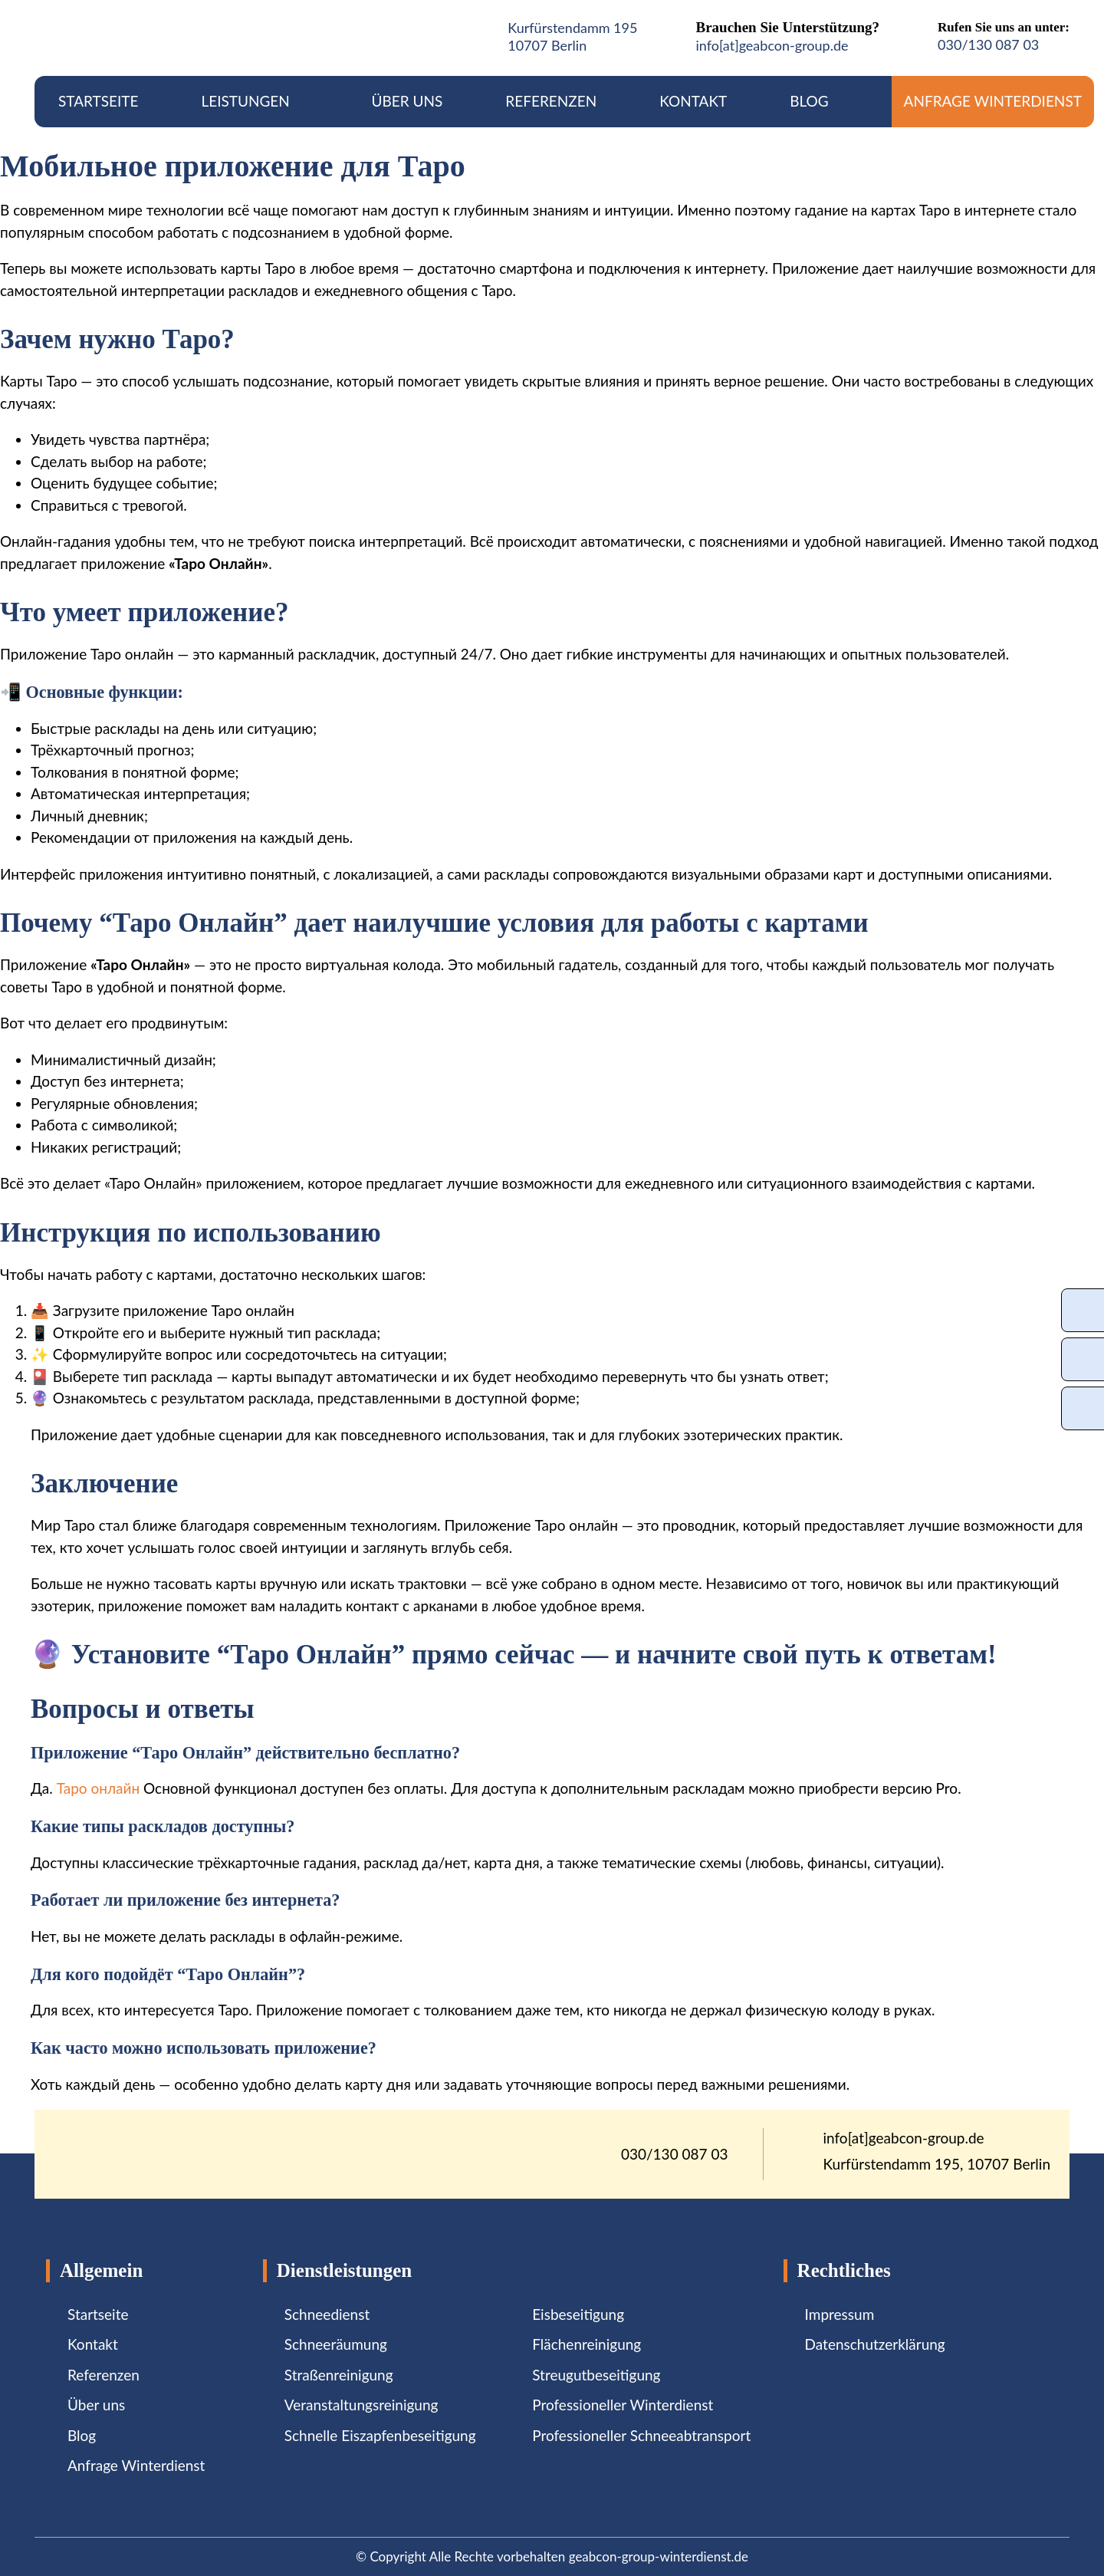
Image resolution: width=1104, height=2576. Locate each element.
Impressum (840, 2314)
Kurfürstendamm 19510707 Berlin (572, 36)
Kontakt (693, 101)
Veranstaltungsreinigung (361, 2404)
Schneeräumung (335, 2344)
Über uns (407, 101)
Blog (809, 101)
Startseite (98, 101)
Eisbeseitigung (578, 2314)
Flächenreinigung (586, 2344)
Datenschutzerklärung (875, 2344)
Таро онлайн (98, 1788)
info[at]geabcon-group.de (771, 45)
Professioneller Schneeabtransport (641, 2435)
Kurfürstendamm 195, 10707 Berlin (937, 2164)
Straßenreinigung (338, 2375)
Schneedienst (327, 2314)
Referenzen (550, 101)
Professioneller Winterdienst (622, 2404)
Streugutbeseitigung (596, 2375)
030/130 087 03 (988, 44)
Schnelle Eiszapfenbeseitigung (380, 2435)
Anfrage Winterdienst (993, 101)
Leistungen (254, 101)
